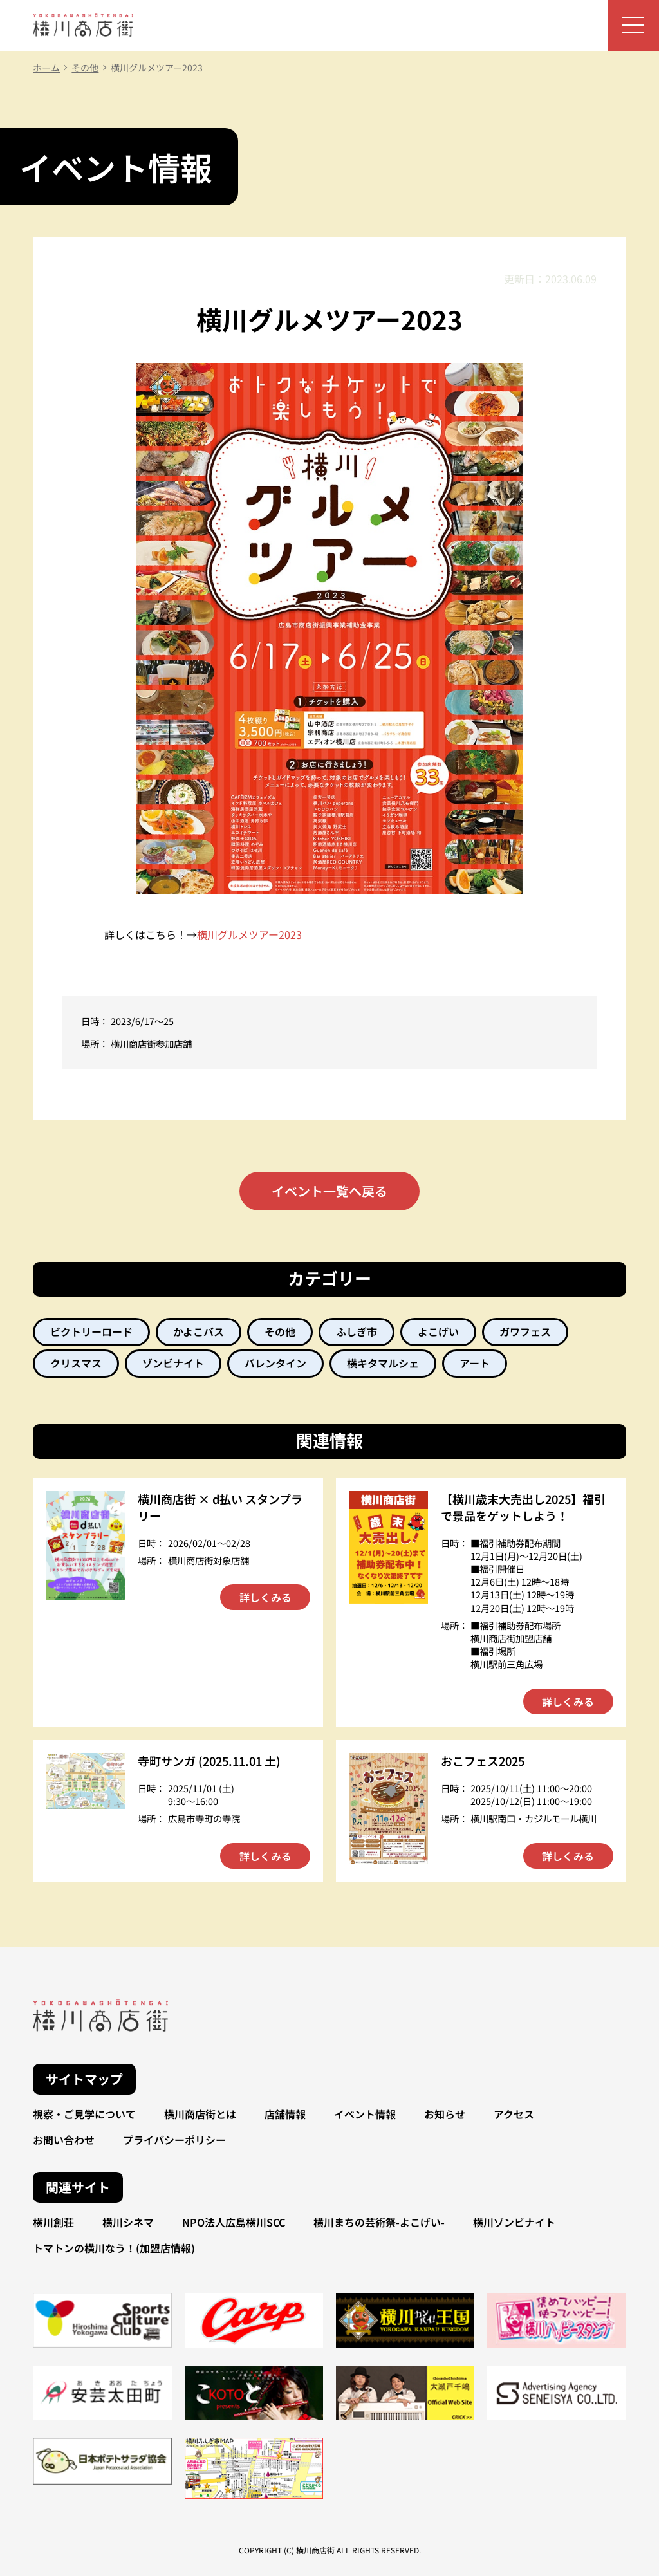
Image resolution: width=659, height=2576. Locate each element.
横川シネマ (128, 2222)
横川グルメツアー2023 (249, 934)
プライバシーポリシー (174, 2139)
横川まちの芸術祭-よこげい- (379, 2222)
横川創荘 (53, 2222)
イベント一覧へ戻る (329, 1190)
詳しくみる (265, 1597)
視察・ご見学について (84, 2114)
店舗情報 (285, 2114)
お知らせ (444, 2114)
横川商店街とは (200, 2114)
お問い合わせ (64, 2139)
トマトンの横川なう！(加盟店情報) (114, 2248)
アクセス (514, 2114)
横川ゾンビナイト (514, 2222)
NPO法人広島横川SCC (233, 2222)
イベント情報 (365, 2114)
